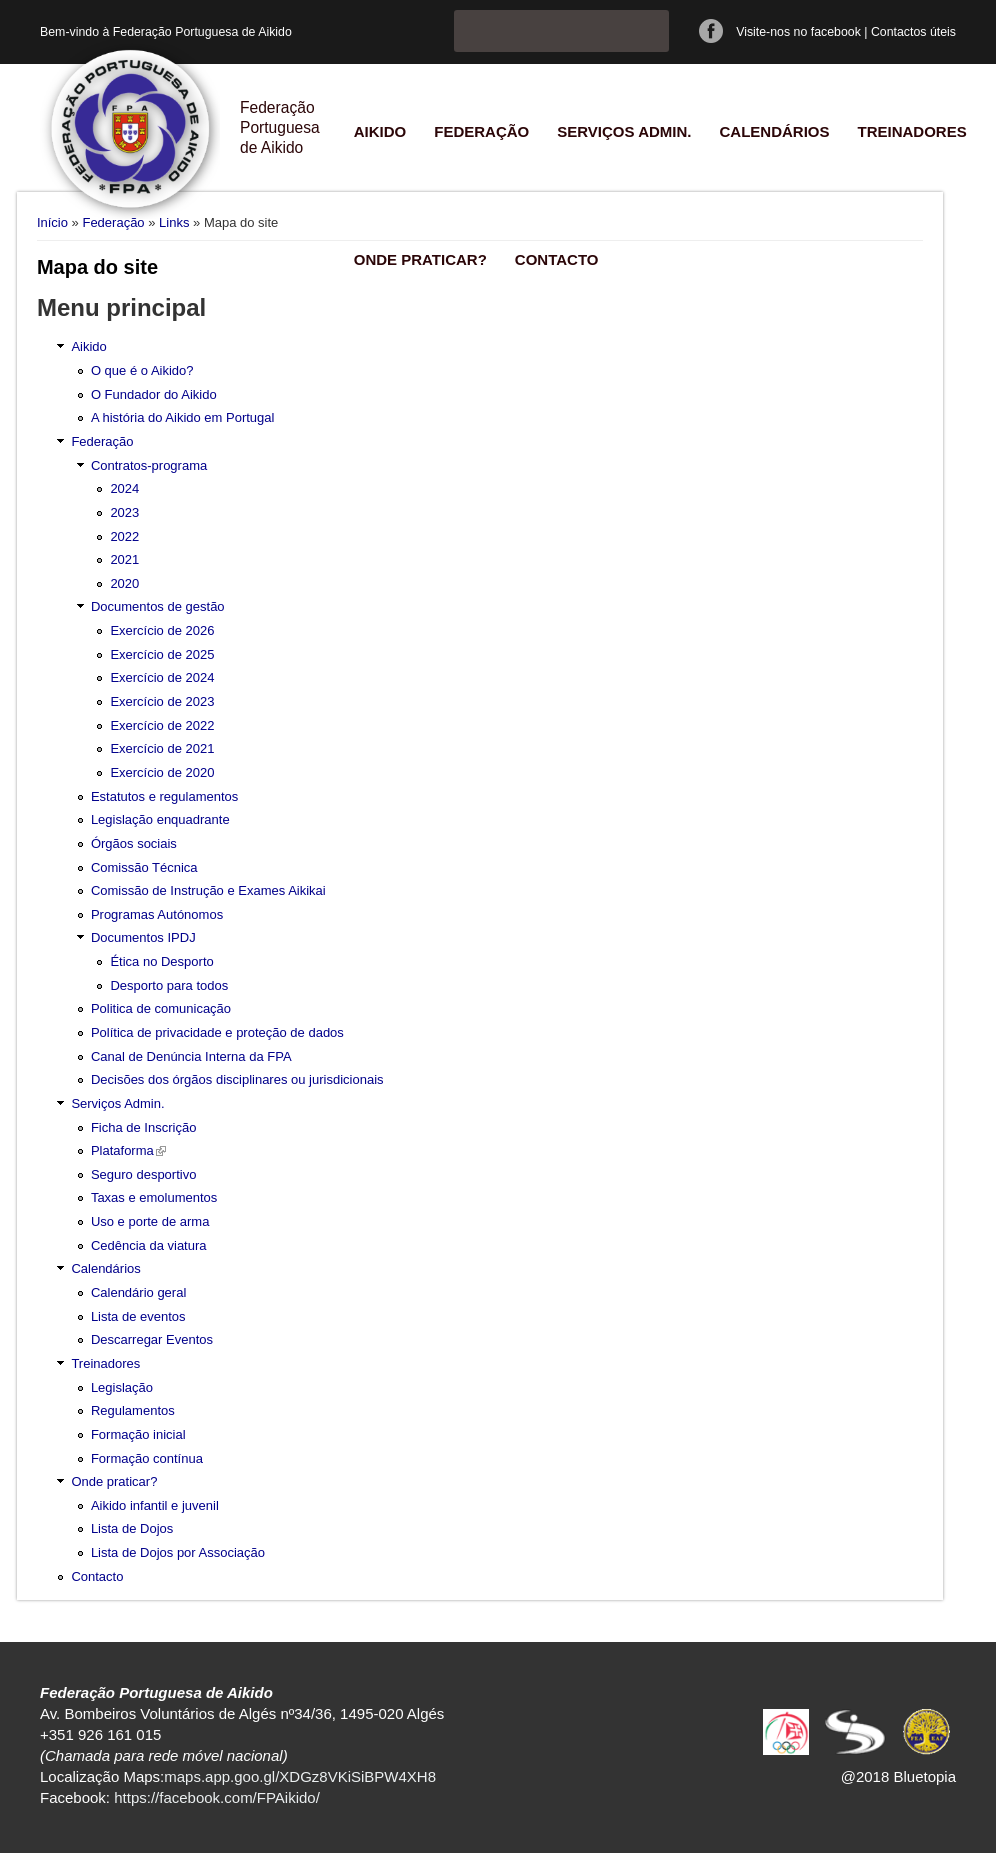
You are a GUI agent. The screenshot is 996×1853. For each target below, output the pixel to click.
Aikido (380, 131)
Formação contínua (147, 1458)
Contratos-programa (149, 465)
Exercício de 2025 (162, 654)
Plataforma (128, 1150)
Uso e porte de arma (150, 1221)
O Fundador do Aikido (154, 394)
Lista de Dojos (132, 1528)
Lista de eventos (138, 1316)
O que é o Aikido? (142, 370)
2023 (124, 512)
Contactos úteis (913, 32)
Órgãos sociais (134, 843)
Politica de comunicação (161, 1008)
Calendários (774, 131)
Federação (481, 131)
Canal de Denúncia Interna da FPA (191, 1056)
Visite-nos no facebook (798, 32)
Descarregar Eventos (152, 1339)
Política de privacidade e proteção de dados (217, 1032)
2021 (124, 559)
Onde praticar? (420, 259)
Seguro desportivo (144, 1174)
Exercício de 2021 (162, 748)
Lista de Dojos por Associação (178, 1552)
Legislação (122, 1387)
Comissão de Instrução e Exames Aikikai (208, 890)
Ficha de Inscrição (144, 1127)
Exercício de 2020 (162, 772)
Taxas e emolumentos (154, 1197)
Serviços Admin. (624, 131)
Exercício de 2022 (162, 725)
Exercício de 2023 (162, 701)
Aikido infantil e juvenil (155, 1505)
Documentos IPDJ (143, 937)
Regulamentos (133, 1410)
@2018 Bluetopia (898, 1776)
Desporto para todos (169, 985)
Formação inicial (138, 1434)
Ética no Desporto (161, 961)
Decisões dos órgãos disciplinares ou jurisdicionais (237, 1079)
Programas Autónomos (157, 914)
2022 (124, 536)
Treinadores (911, 131)
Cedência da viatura (149, 1245)
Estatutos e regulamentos (164, 796)
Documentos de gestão (158, 606)
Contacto (557, 259)
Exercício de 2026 (162, 630)
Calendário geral (138, 1292)
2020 (124, 583)
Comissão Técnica (144, 867)
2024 (124, 488)
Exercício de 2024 (162, 677)
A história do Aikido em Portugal (183, 417)
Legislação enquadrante (160, 819)
